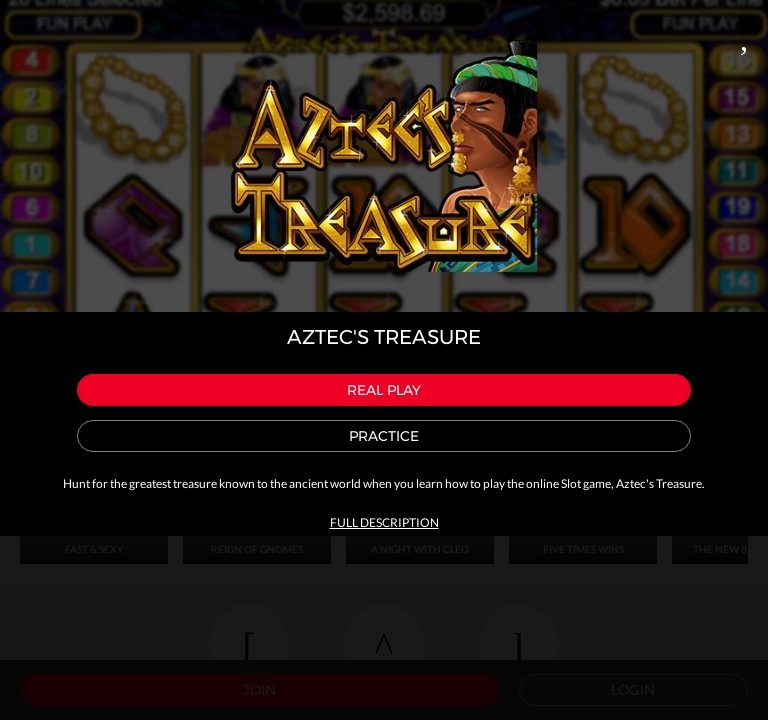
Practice (384, 436)
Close (744, 36)
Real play (384, 390)
